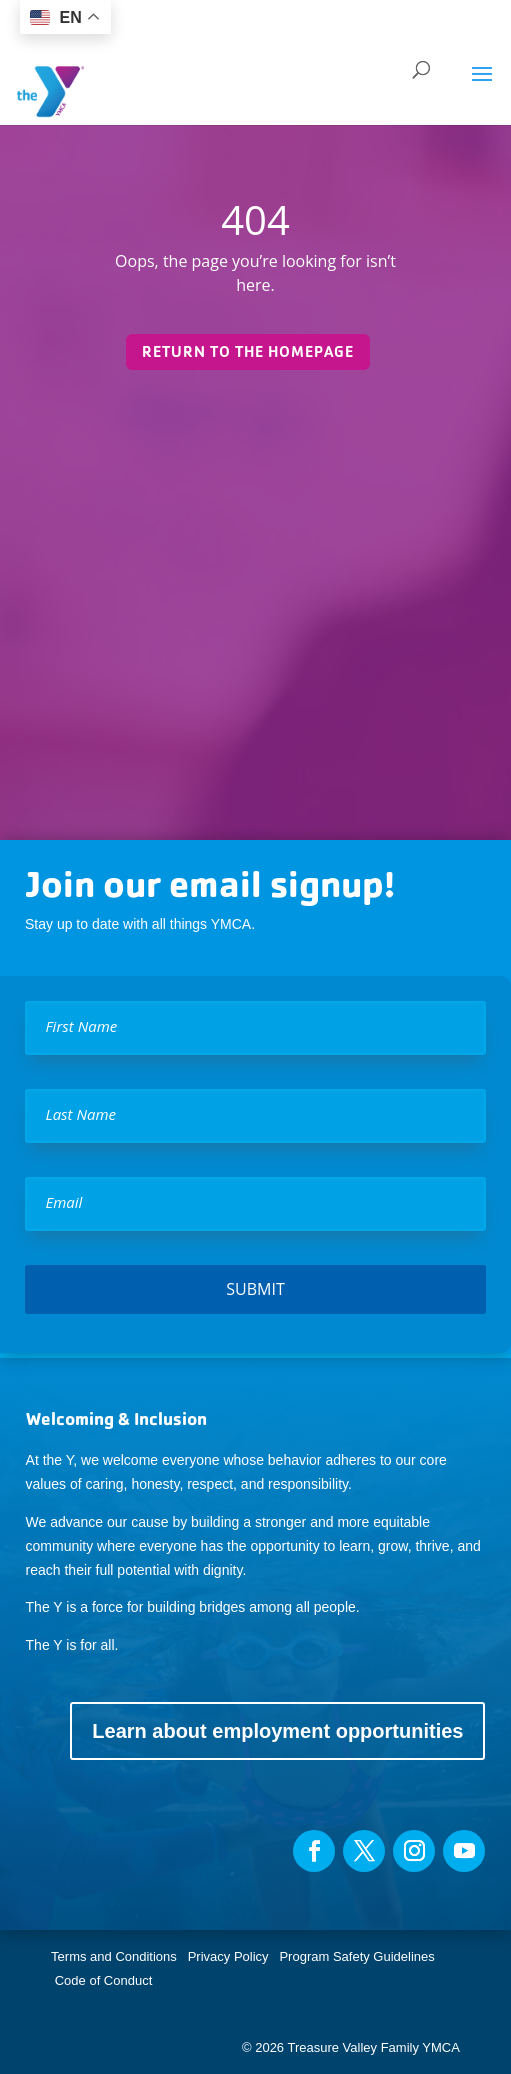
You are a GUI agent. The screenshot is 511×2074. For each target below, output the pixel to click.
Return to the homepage (248, 351)
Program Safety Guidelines (355, 1956)
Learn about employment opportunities (277, 1731)
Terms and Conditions (114, 1956)
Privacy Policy (228, 1956)
